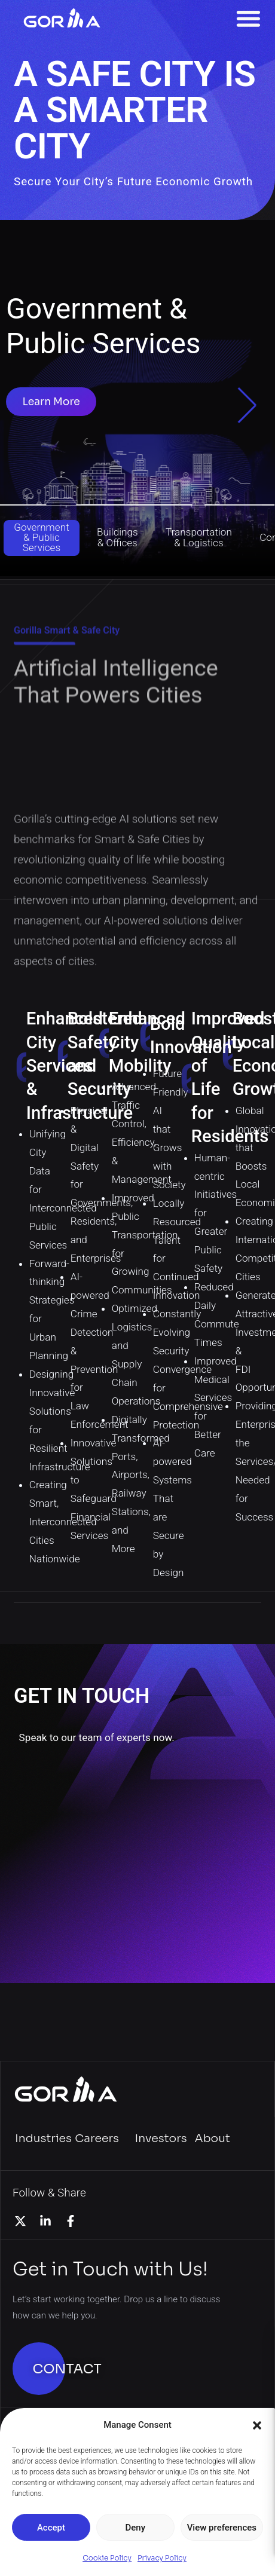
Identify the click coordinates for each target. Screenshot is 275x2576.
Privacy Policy (162, 2557)
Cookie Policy (107, 2557)
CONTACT (66, 2368)
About (212, 2138)
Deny (135, 2527)
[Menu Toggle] (248, 18)
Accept (51, 2527)
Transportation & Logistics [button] (199, 537)
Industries (43, 2138)
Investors (161, 2138)
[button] (257, 2425)
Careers (97, 2138)
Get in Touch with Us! (110, 2269)
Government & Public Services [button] (41, 537)
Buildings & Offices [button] (117, 537)
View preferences (221, 2527)
